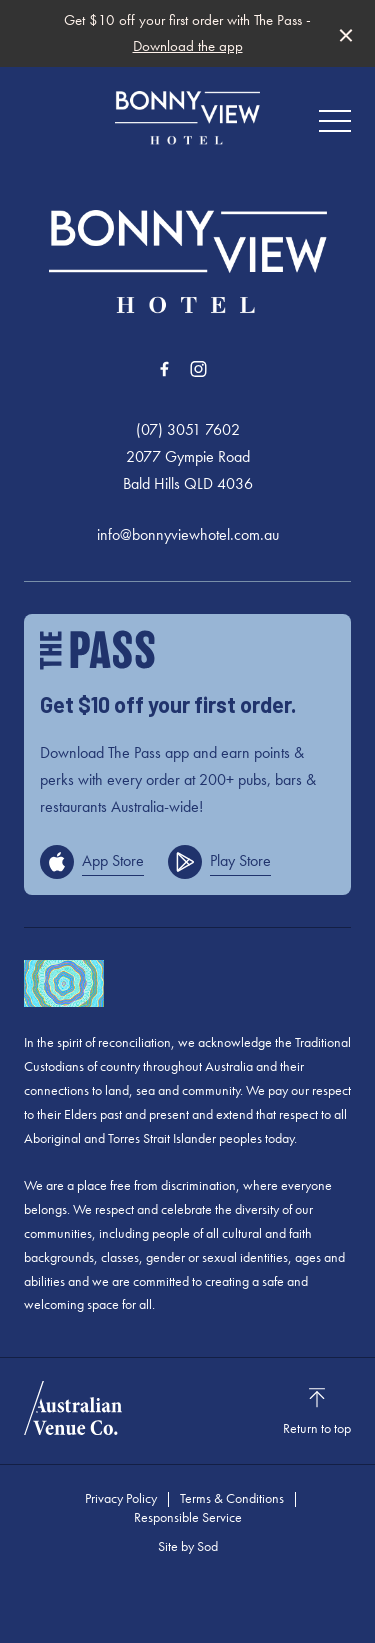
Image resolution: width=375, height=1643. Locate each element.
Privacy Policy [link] (121, 1498)
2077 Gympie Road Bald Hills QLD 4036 (188, 470)
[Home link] (187, 118)
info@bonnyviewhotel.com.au (188, 534)
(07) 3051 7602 (188, 429)
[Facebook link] (165, 369)
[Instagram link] (199, 369)
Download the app (188, 46)
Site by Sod (188, 1546)
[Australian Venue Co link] (73, 1408)
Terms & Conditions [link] (232, 1498)
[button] (335, 126)
